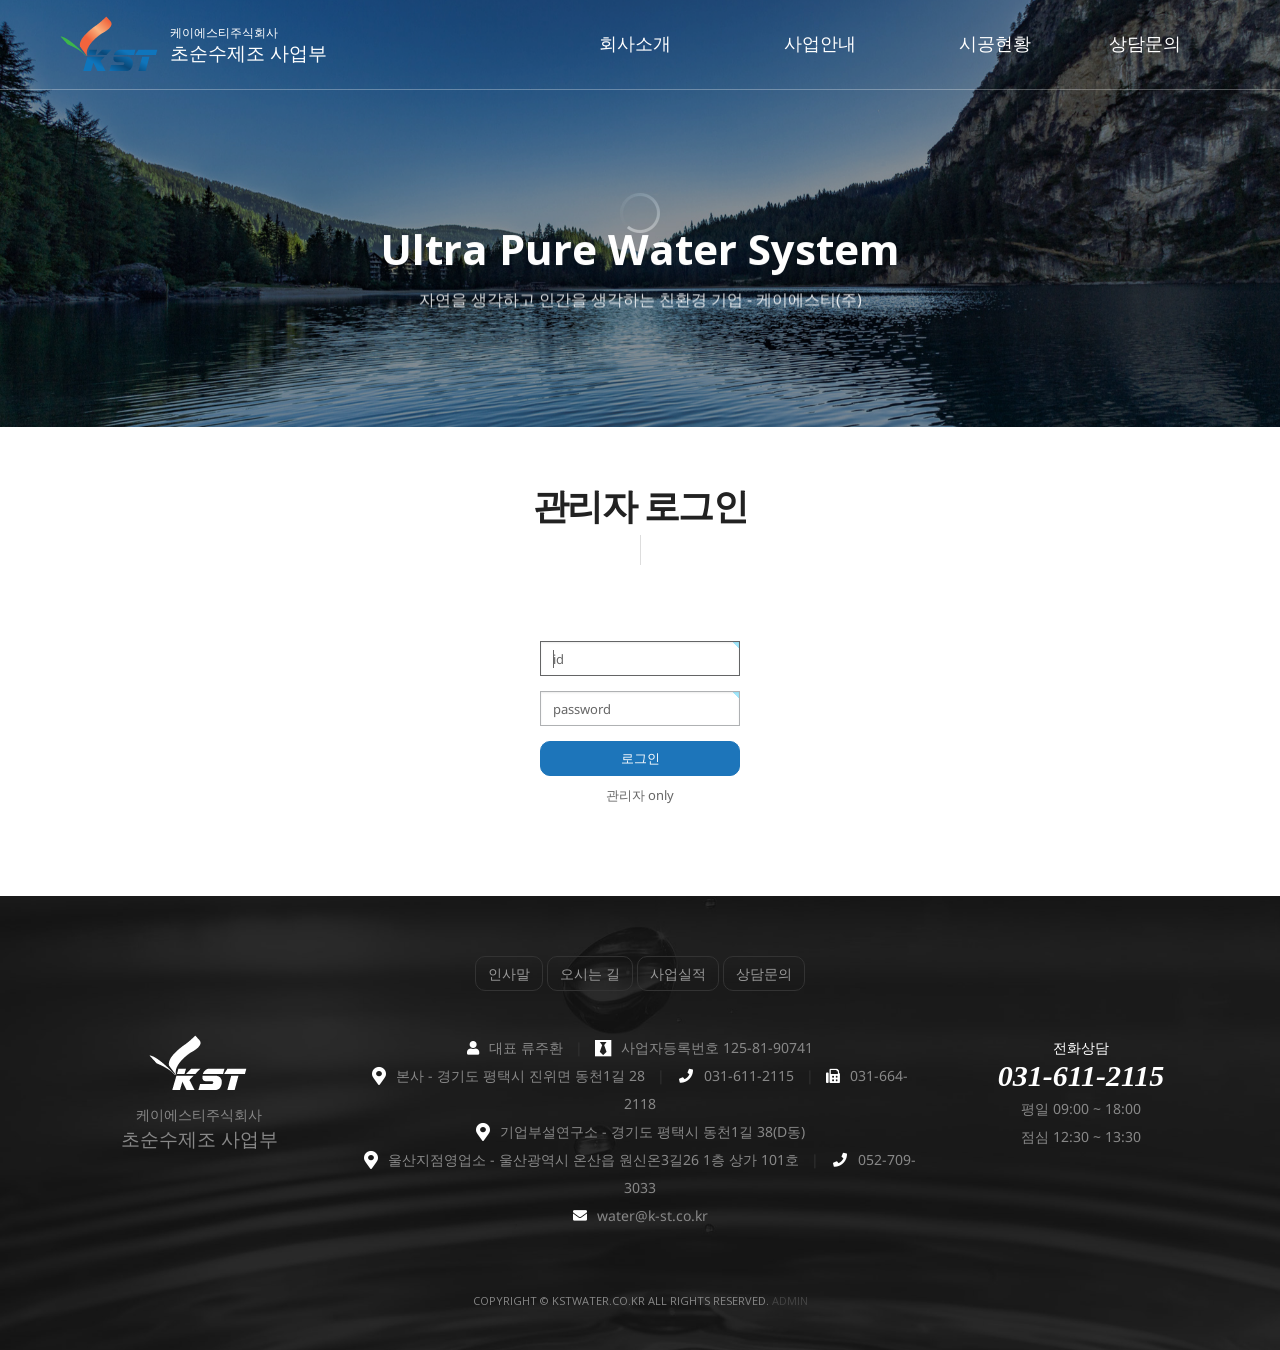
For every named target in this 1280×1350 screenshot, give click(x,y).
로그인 (640, 758)
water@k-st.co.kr (652, 1215)
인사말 (509, 973)
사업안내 (820, 43)
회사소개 (635, 43)
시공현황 (995, 43)
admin (790, 1300)
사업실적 (678, 973)
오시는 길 (590, 973)
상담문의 (1145, 43)
